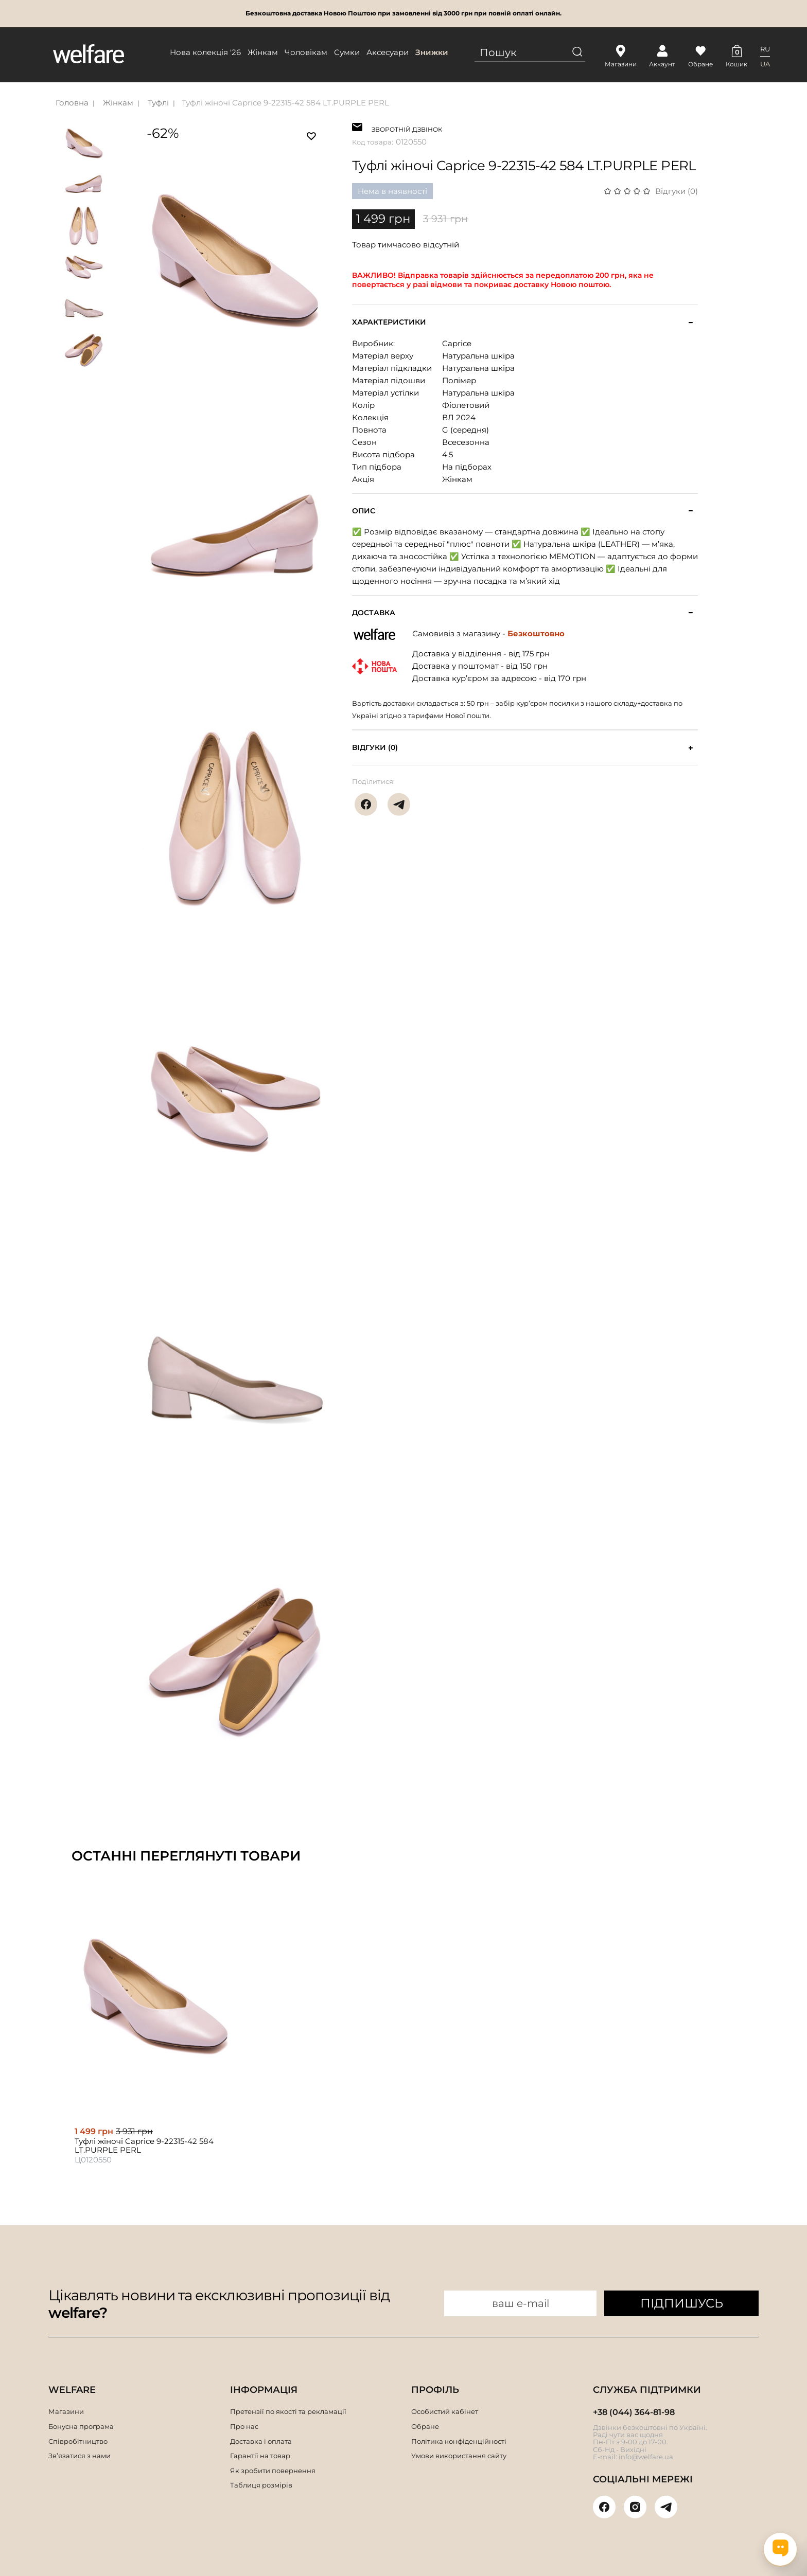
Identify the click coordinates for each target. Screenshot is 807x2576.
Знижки (431, 52)
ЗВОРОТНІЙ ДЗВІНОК (407, 128)
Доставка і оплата (261, 2441)
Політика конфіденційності (458, 2441)
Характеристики (389, 322)
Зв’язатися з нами (79, 2456)
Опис (363, 511)
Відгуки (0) (676, 191)
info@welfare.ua (646, 2457)
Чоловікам (306, 52)
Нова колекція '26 (205, 52)
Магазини (66, 2411)
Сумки (347, 52)
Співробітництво (78, 2441)
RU (765, 49)
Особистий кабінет (444, 2411)
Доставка (373, 613)
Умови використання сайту (458, 2456)
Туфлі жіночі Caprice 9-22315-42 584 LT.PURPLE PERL (285, 103)
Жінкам (263, 52)
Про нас (244, 2426)
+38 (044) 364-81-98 (634, 2412)
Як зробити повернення (272, 2470)
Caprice (456, 343)
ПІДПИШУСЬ (681, 2303)
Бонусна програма (81, 2426)
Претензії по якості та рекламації (288, 2411)
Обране (425, 2426)
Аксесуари (387, 52)
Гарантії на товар (260, 2456)
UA (765, 64)
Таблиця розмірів (261, 2485)
